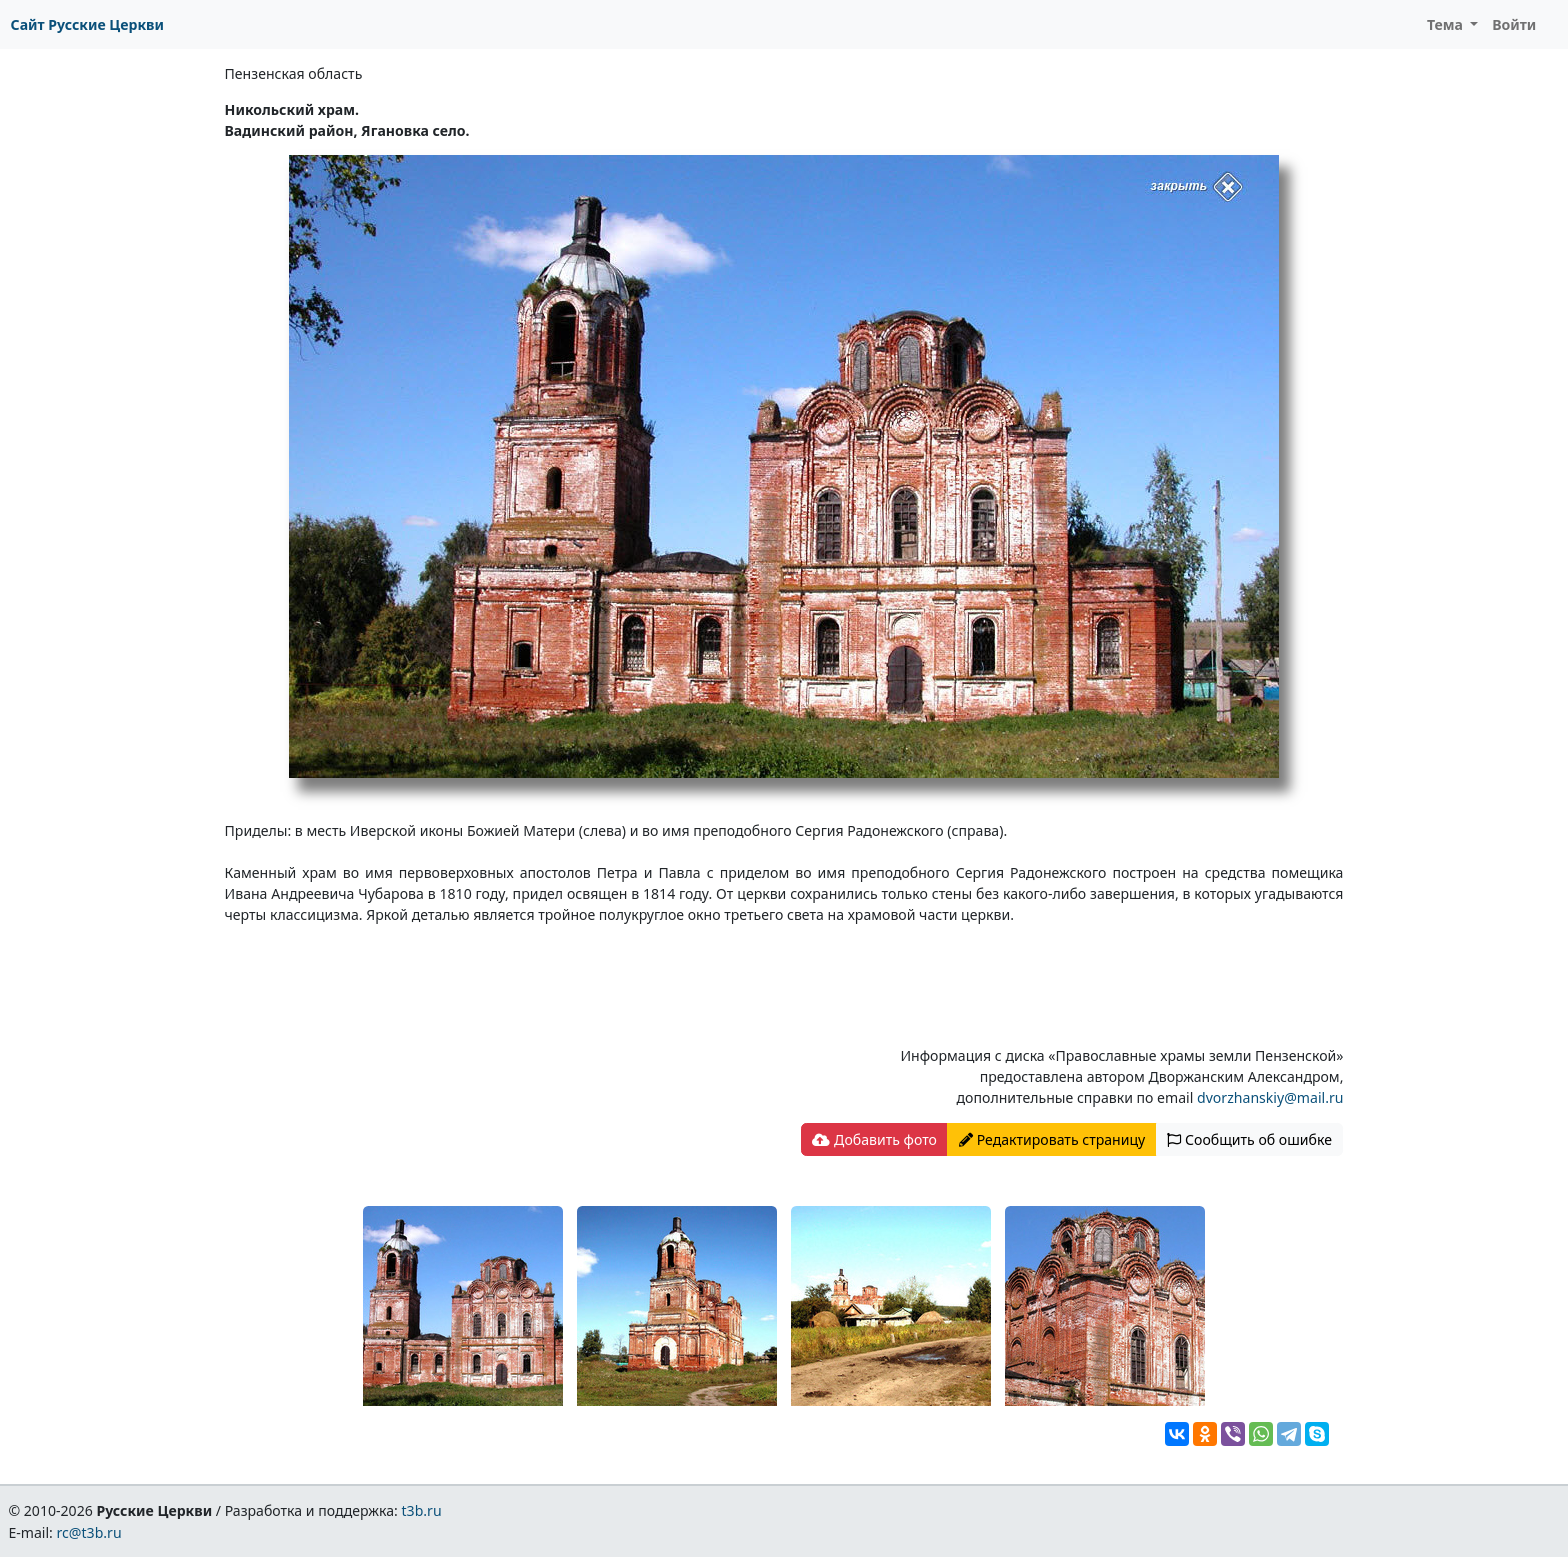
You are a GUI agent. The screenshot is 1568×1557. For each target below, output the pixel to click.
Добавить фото (874, 1139)
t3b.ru (422, 1510)
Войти (1514, 24)
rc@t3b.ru (89, 1532)
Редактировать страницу (1052, 1139)
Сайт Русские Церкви (87, 24)
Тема (1447, 24)
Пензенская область (294, 73)
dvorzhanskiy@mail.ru (1270, 1097)
